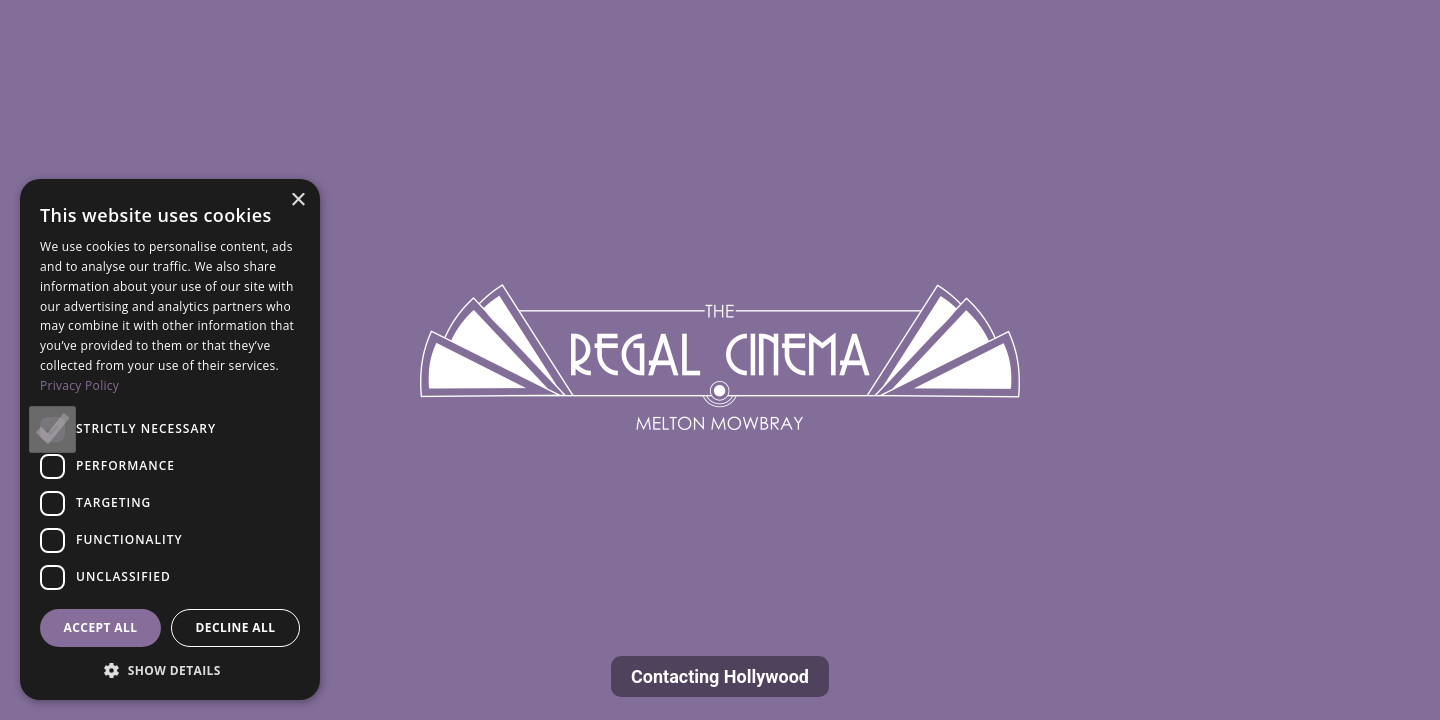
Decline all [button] (236, 627)
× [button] (297, 200)
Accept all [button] (101, 627)
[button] (170, 670)
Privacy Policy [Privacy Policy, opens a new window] (79, 385)
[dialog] (170, 439)
